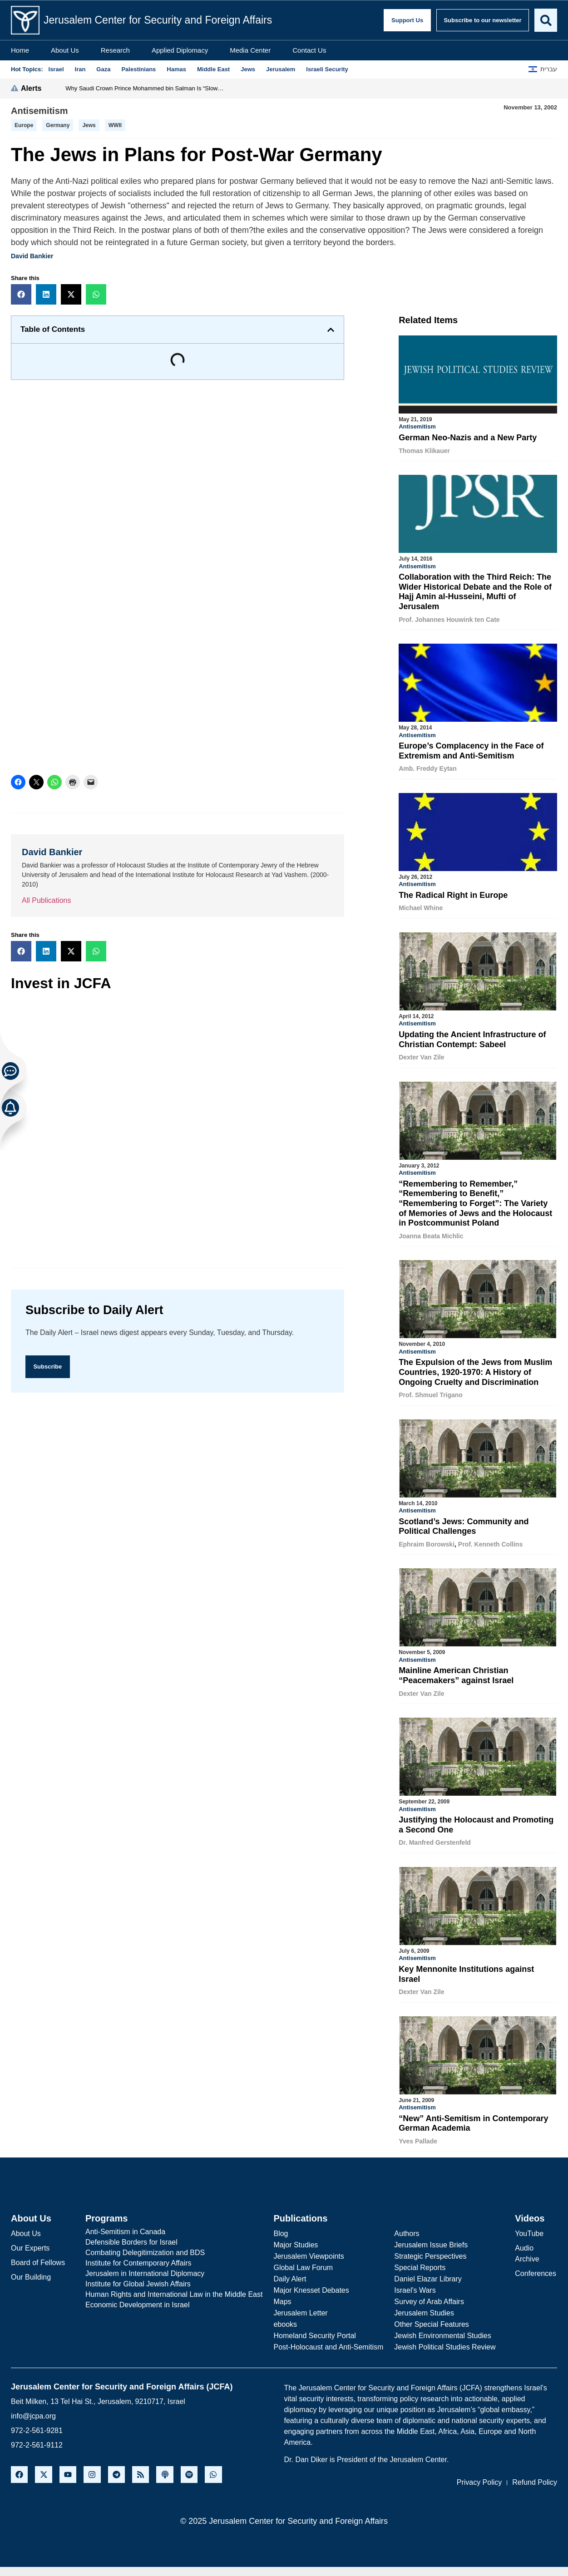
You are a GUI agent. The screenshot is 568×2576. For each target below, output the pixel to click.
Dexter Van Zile (421, 1055)
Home (20, 50)
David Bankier (32, 256)
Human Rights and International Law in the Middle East (173, 2289)
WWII (115, 125)
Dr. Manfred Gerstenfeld (435, 1838)
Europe (24, 125)
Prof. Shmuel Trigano (431, 1392)
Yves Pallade (418, 2136)
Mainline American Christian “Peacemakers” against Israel (456, 1671)
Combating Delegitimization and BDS (145, 2247)
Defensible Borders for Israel (131, 2237)
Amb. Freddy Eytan (428, 767)
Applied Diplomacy (180, 50)
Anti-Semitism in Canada (125, 2226)
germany (57, 125)
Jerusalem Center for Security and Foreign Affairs (158, 20)
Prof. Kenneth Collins (490, 1541)
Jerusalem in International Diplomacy (144, 2268)
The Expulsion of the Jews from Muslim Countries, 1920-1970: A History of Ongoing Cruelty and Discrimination (475, 1369)
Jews (88, 125)
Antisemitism (39, 111)
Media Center (250, 50)
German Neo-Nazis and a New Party (468, 437)
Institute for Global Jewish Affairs (138, 2278)
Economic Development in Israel (137, 2299)
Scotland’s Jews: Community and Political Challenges (463, 1523)
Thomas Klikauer (424, 450)
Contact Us (309, 50)
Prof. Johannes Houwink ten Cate (449, 619)
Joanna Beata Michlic (431, 1233)
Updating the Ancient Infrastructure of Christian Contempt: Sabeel (472, 1037)
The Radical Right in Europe (453, 893)
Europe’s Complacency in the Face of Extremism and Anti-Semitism (471, 749)
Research (115, 50)
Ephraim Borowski (426, 1541)
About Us (65, 50)
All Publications (46, 900)
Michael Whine (421, 906)
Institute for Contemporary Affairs (138, 2257)
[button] (21, 294)
